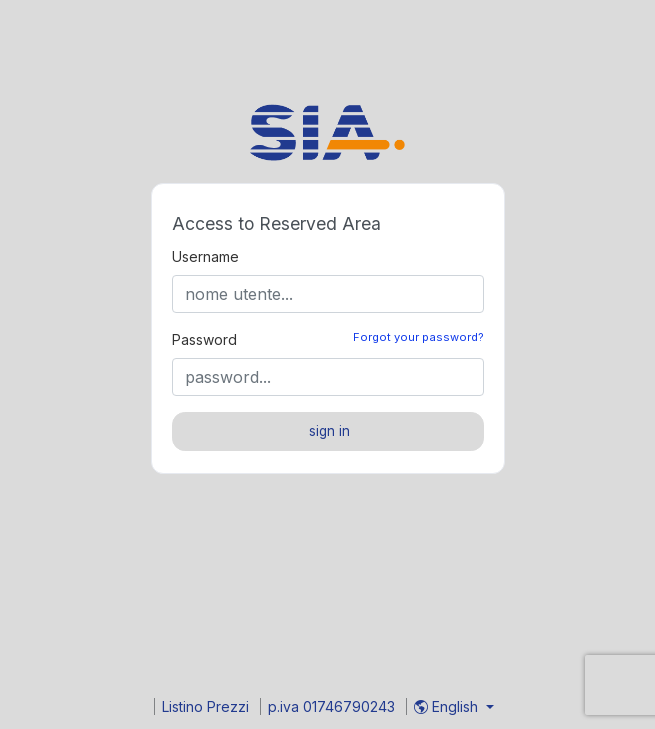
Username (205, 256)
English (448, 706)
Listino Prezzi (207, 706)
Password (204, 339)
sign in (329, 431)
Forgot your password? (418, 337)
